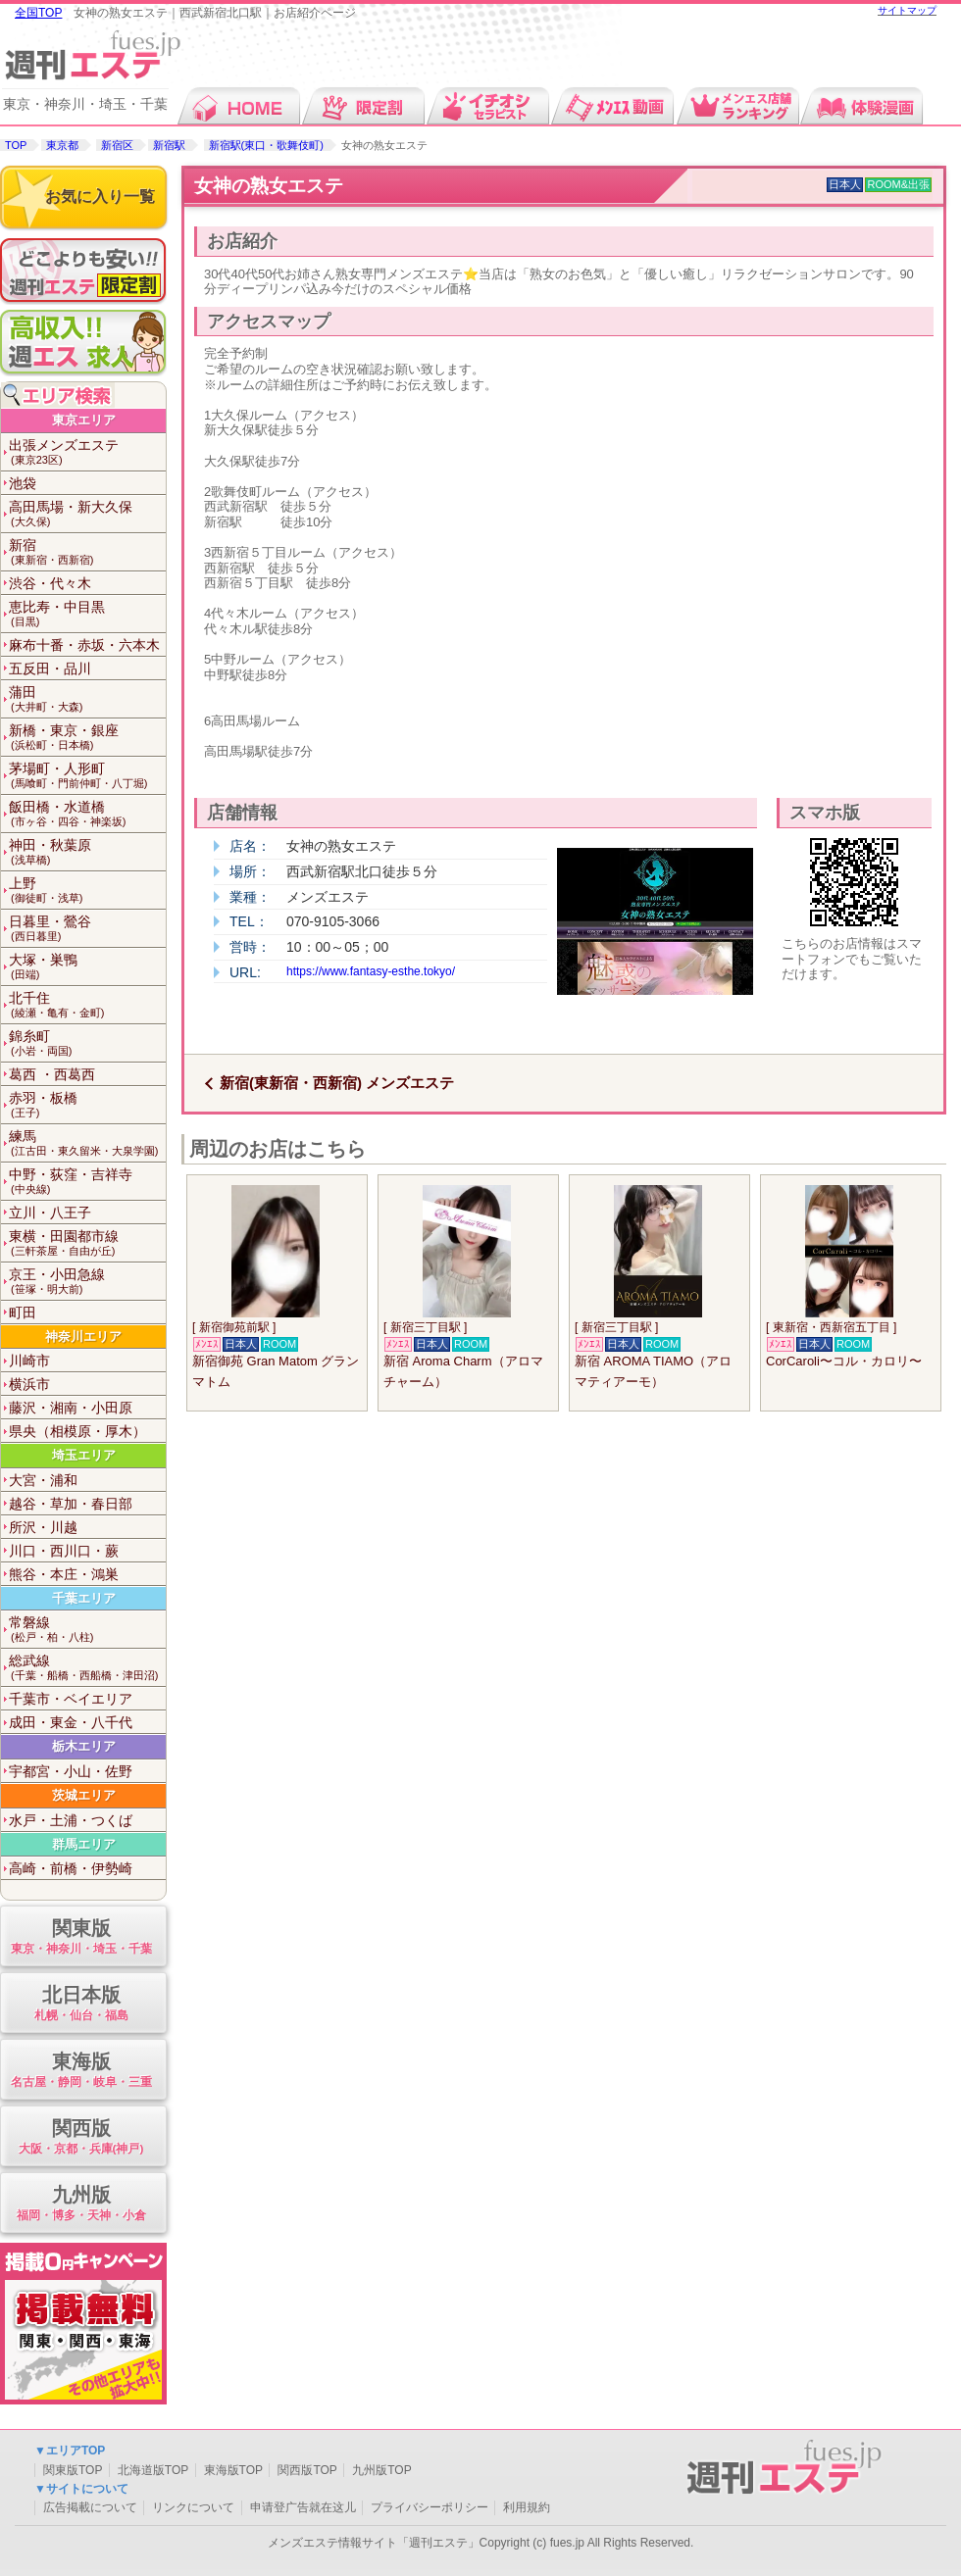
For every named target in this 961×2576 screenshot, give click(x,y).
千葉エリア (84, 1598)
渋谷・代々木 (50, 583)
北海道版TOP (153, 2470)
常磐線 (87, 1629)
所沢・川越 (43, 1527)
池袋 (22, 483)
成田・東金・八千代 (70, 1722)
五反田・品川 (50, 668)
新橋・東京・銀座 (87, 737)
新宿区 (117, 145)
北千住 (87, 1005)
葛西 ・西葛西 (52, 1074)
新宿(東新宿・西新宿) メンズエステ (337, 1082)
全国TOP (38, 13)
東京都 (62, 145)
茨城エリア (84, 1795)
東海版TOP (233, 2470)
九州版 (81, 2204)
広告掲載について (90, 2507)
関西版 (81, 2137)
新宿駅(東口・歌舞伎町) (266, 145)
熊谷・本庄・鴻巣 (64, 1574)
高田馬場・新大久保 (87, 514)
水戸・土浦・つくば (70, 1820)
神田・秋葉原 (87, 852)
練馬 (87, 1143)
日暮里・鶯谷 (87, 929)
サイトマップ (907, 10)
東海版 (81, 2071)
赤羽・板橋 (87, 1105)
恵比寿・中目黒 (87, 614)
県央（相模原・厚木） (77, 1431)
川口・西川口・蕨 (64, 1551)
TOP (15, 145)
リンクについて (193, 2507)
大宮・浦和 (43, 1480)
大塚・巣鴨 (87, 967)
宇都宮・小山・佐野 (70, 1771)
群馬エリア (84, 1844)
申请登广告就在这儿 (303, 2507)
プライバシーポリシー (429, 2507)
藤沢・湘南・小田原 (70, 1407)
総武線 (87, 1668)
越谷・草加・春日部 (70, 1503)
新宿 (87, 552)
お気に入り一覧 (100, 196)
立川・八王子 (50, 1212)
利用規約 (526, 2507)
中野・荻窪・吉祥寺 (87, 1181)
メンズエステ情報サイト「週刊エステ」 (374, 2543)
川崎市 (29, 1360)
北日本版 (81, 2004)
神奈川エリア (83, 1336)
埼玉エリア (84, 1455)
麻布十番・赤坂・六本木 (84, 645)
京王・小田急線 (87, 1281)
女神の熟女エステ (268, 185)
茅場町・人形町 (87, 776)
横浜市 (29, 1384)
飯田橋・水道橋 (87, 814)
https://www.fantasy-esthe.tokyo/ (370, 971)
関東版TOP (72, 2470)
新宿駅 (169, 145)
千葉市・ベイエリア (70, 1699)
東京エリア (84, 420)
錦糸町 (87, 1043)
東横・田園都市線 (87, 1243)
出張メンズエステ (87, 452)
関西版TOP (307, 2470)
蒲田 (87, 699)
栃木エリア (84, 1746)
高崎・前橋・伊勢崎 (70, 1868)
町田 (22, 1312)
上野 (87, 890)
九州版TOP (381, 2470)
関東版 (81, 1937)
